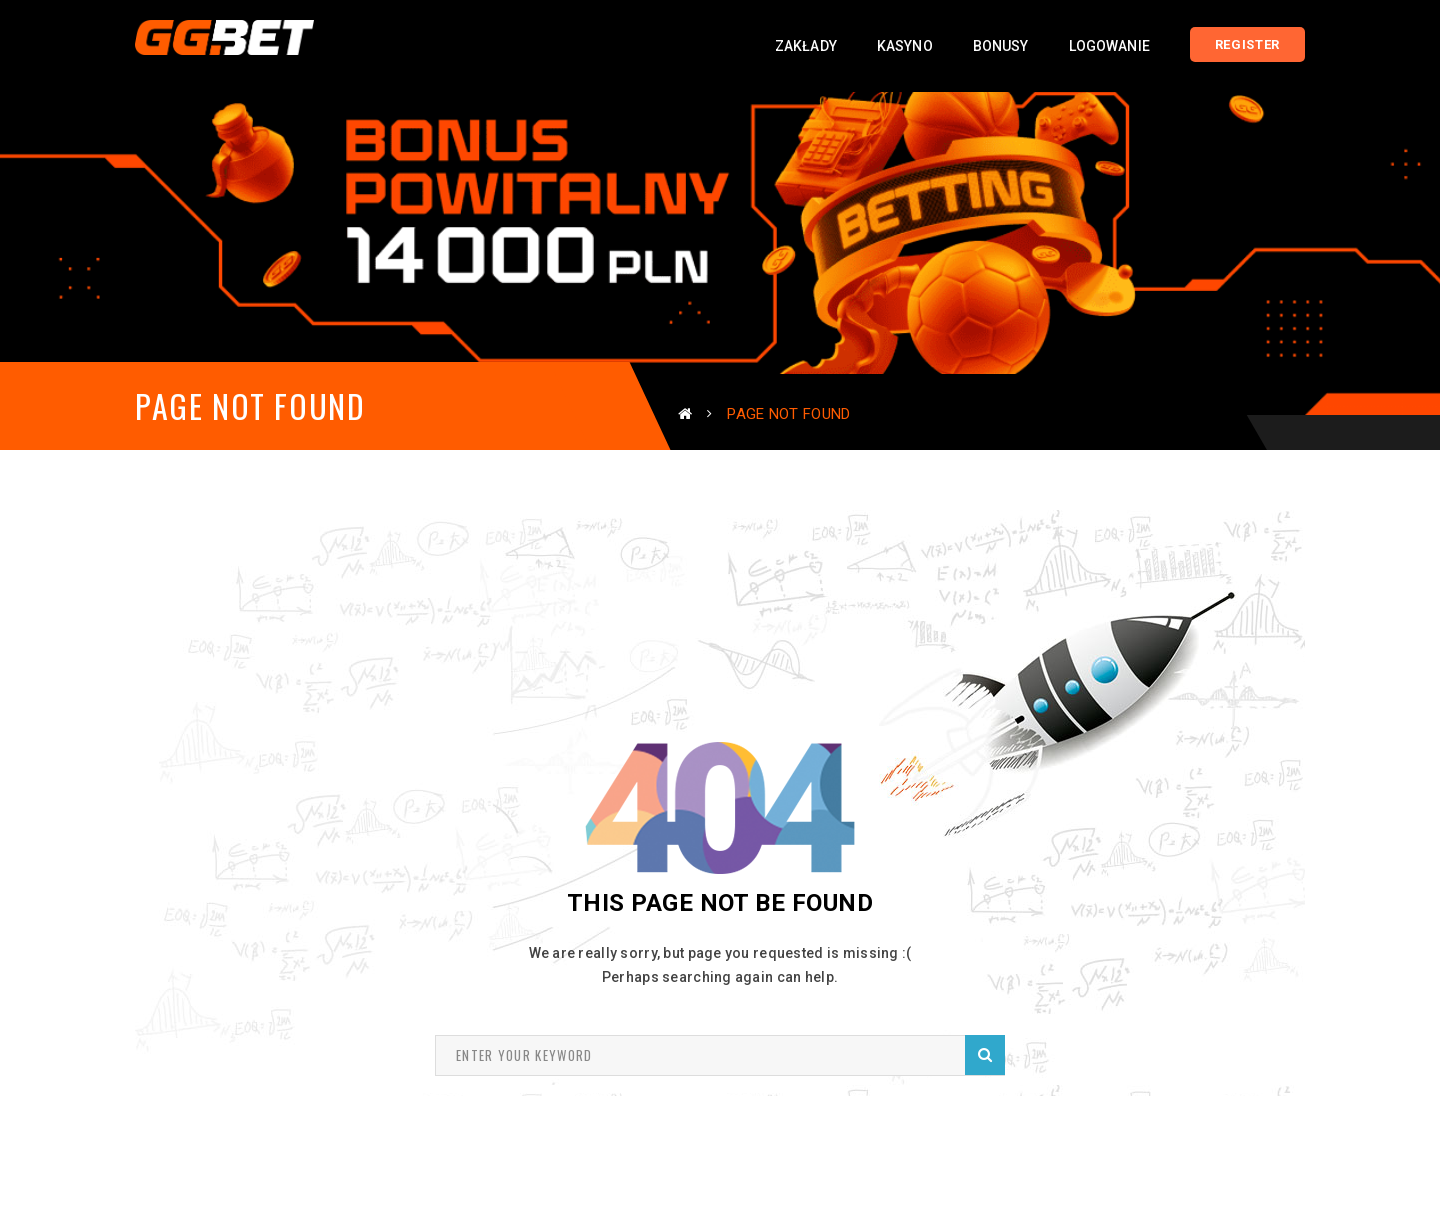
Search (985, 1054)
